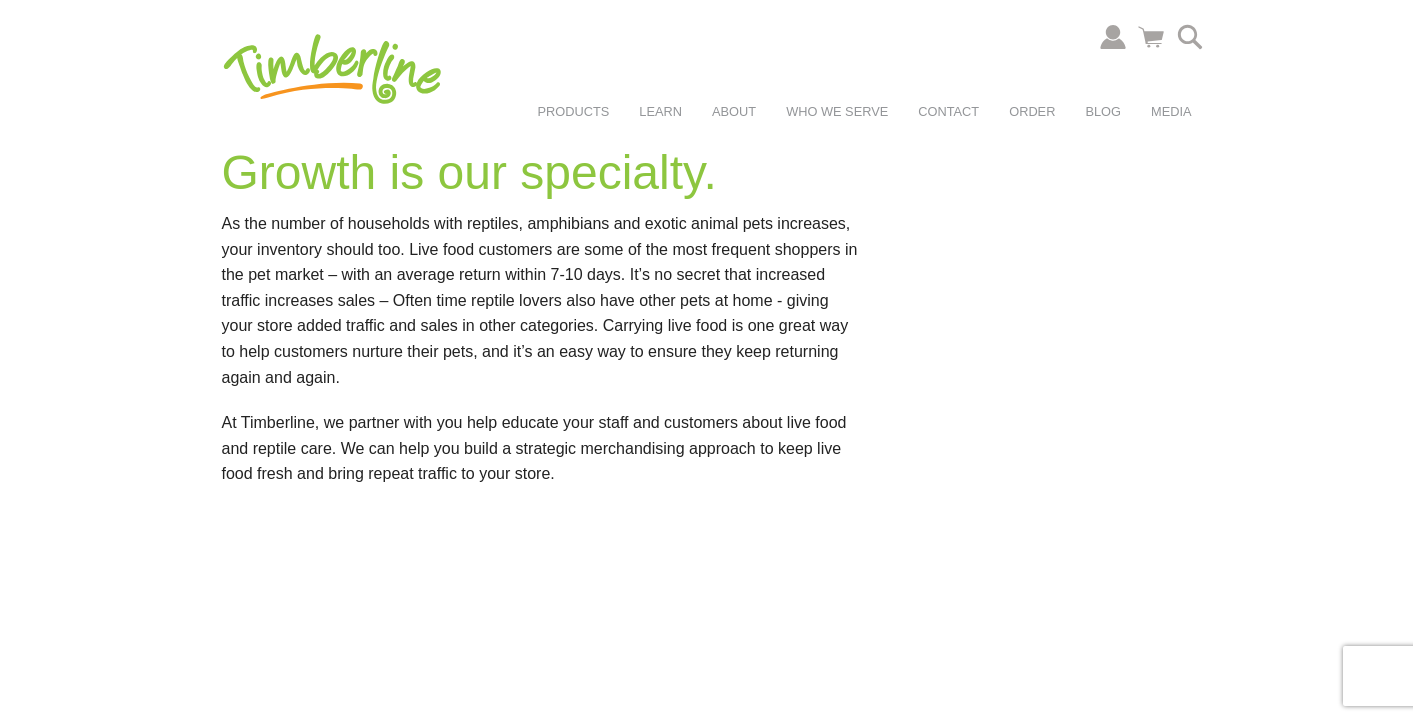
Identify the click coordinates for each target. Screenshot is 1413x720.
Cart (1151, 37)
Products (574, 111)
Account (1113, 37)
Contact (948, 111)
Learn (660, 111)
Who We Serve (837, 111)
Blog (1103, 111)
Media (1171, 111)
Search (1190, 37)
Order (1032, 111)
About (734, 111)
